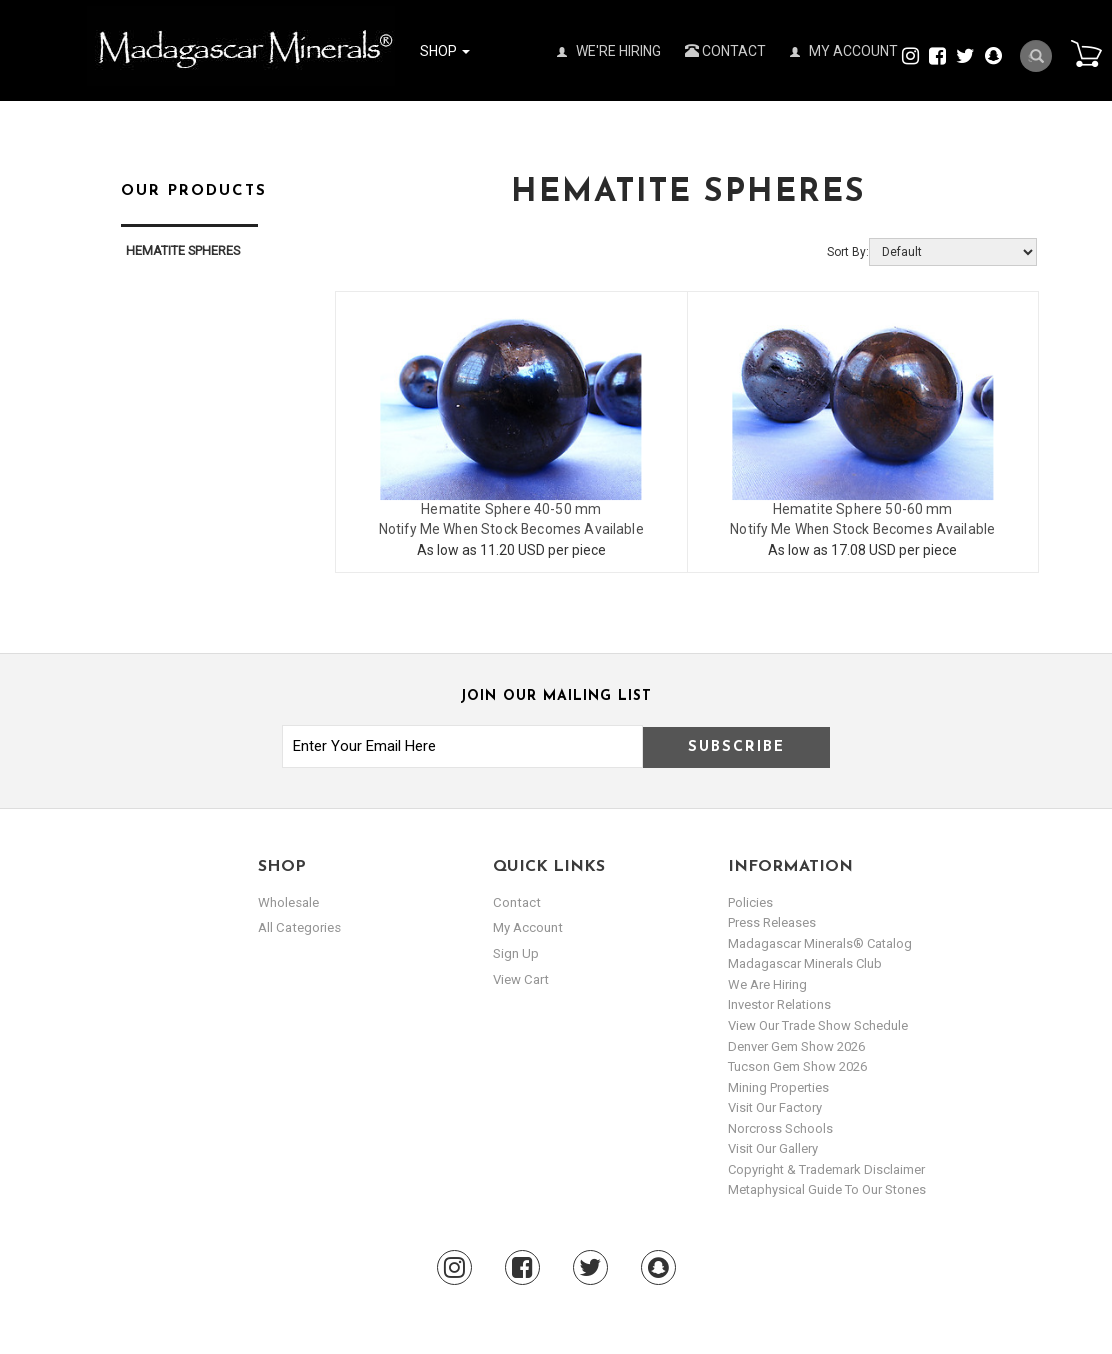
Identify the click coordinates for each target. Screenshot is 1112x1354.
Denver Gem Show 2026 (796, 1045)
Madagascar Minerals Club (805, 962)
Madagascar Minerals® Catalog (820, 942)
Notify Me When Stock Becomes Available (511, 529)
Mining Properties (778, 1086)
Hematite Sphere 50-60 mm (862, 509)
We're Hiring (609, 51)
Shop (445, 51)
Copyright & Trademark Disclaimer (826, 1168)
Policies (750, 901)
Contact (725, 51)
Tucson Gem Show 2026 (797, 1065)
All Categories (298, 926)
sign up (516, 952)
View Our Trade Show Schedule (818, 1024)
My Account (844, 51)
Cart (1083, 54)
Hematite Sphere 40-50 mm (511, 509)
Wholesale (288, 901)
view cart (520, 977)
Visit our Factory (775, 1106)
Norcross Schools (780, 1127)
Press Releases (772, 921)
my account (527, 926)
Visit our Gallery (773, 1147)
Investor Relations (779, 1003)
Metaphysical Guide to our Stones (827, 1188)
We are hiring (767, 983)
